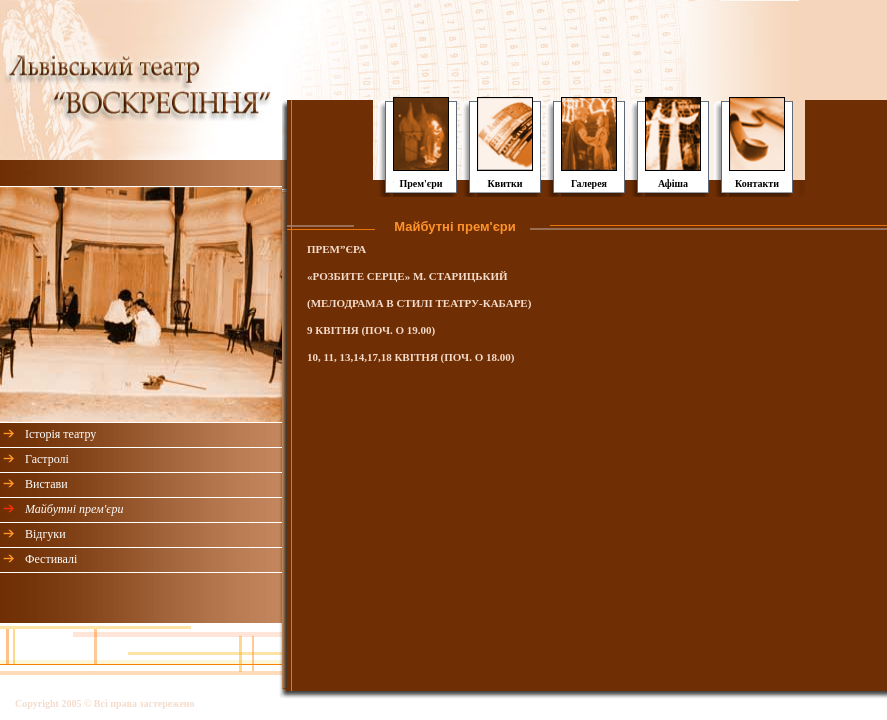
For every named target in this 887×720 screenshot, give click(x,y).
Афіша (673, 183)
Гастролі (47, 459)
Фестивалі (51, 559)
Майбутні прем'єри (74, 509)
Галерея (589, 183)
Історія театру (60, 434)
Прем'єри (420, 183)
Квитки (505, 183)
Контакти (757, 183)
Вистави (46, 484)
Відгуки (45, 534)
